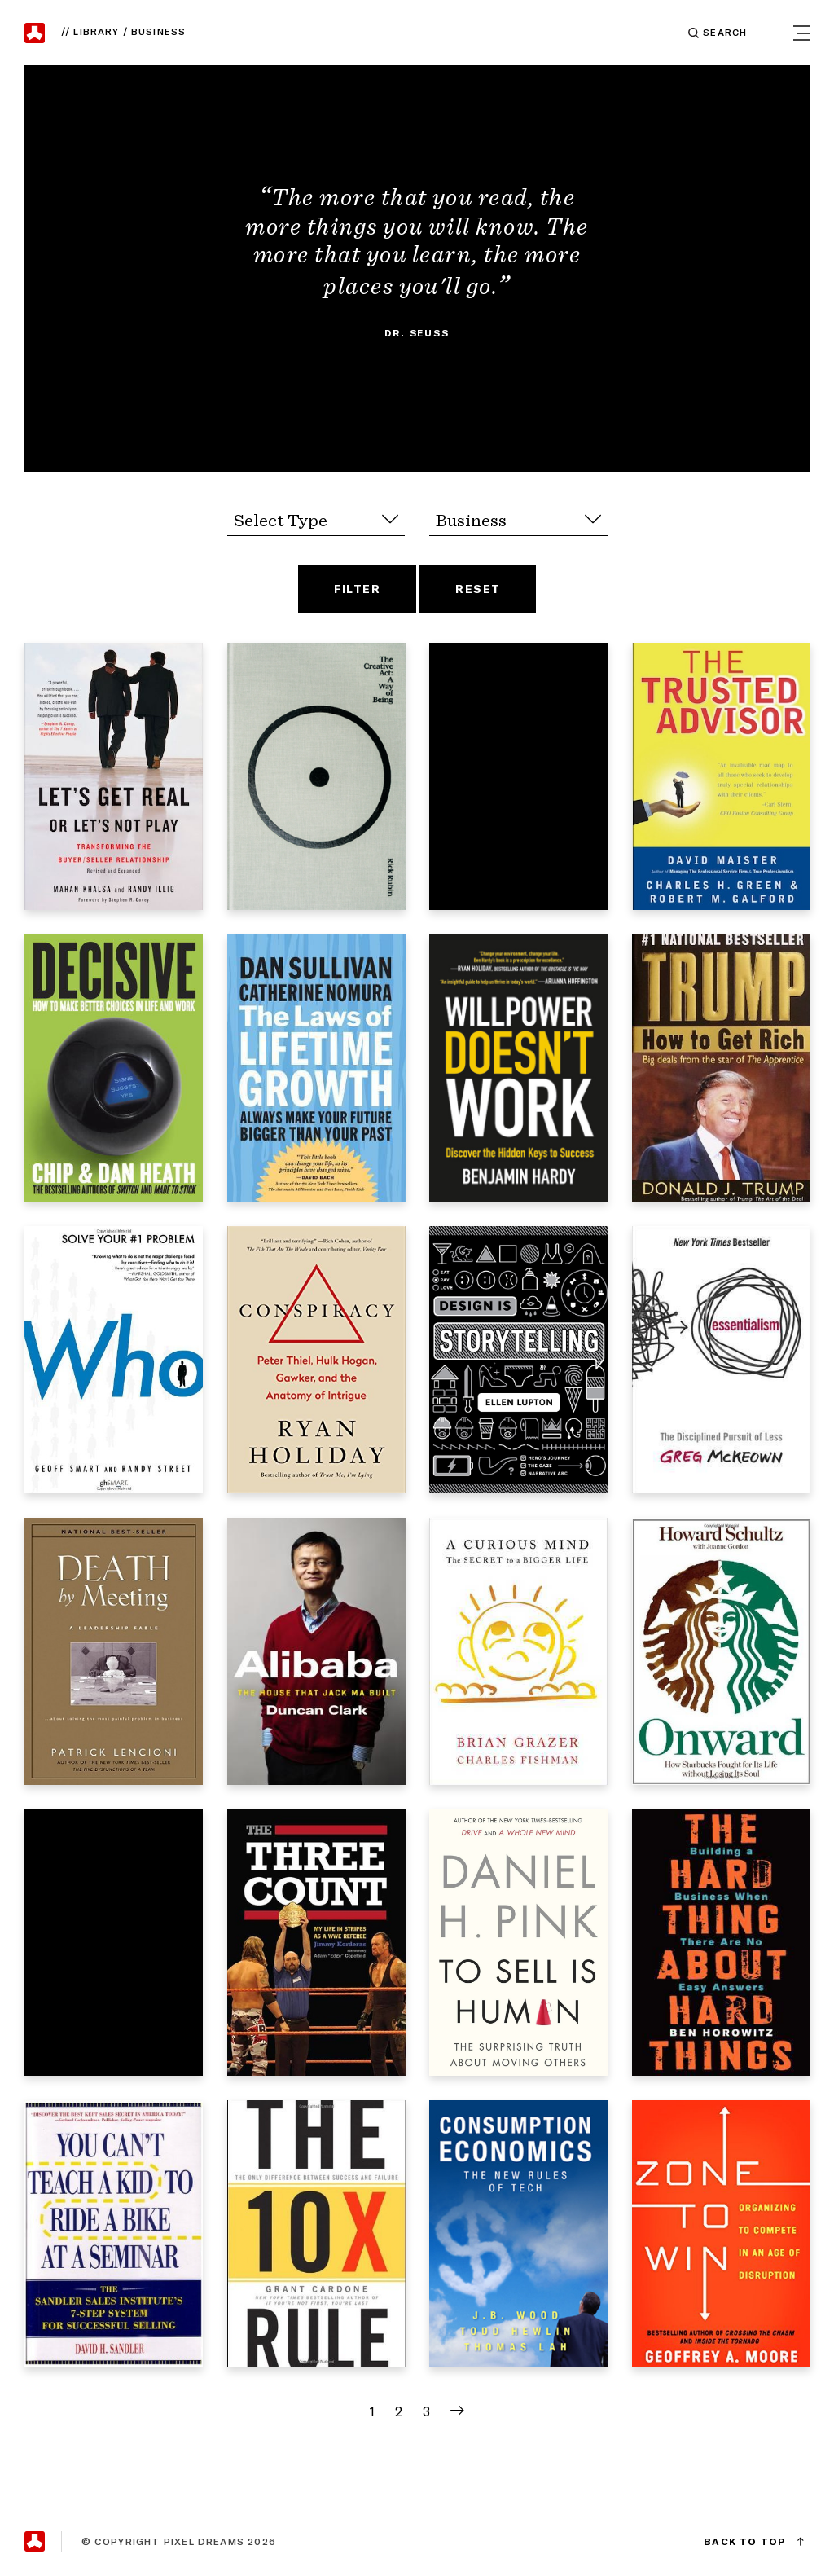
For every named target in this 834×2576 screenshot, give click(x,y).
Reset (477, 589)
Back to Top (745, 2541)
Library (98, 32)
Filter (357, 589)
